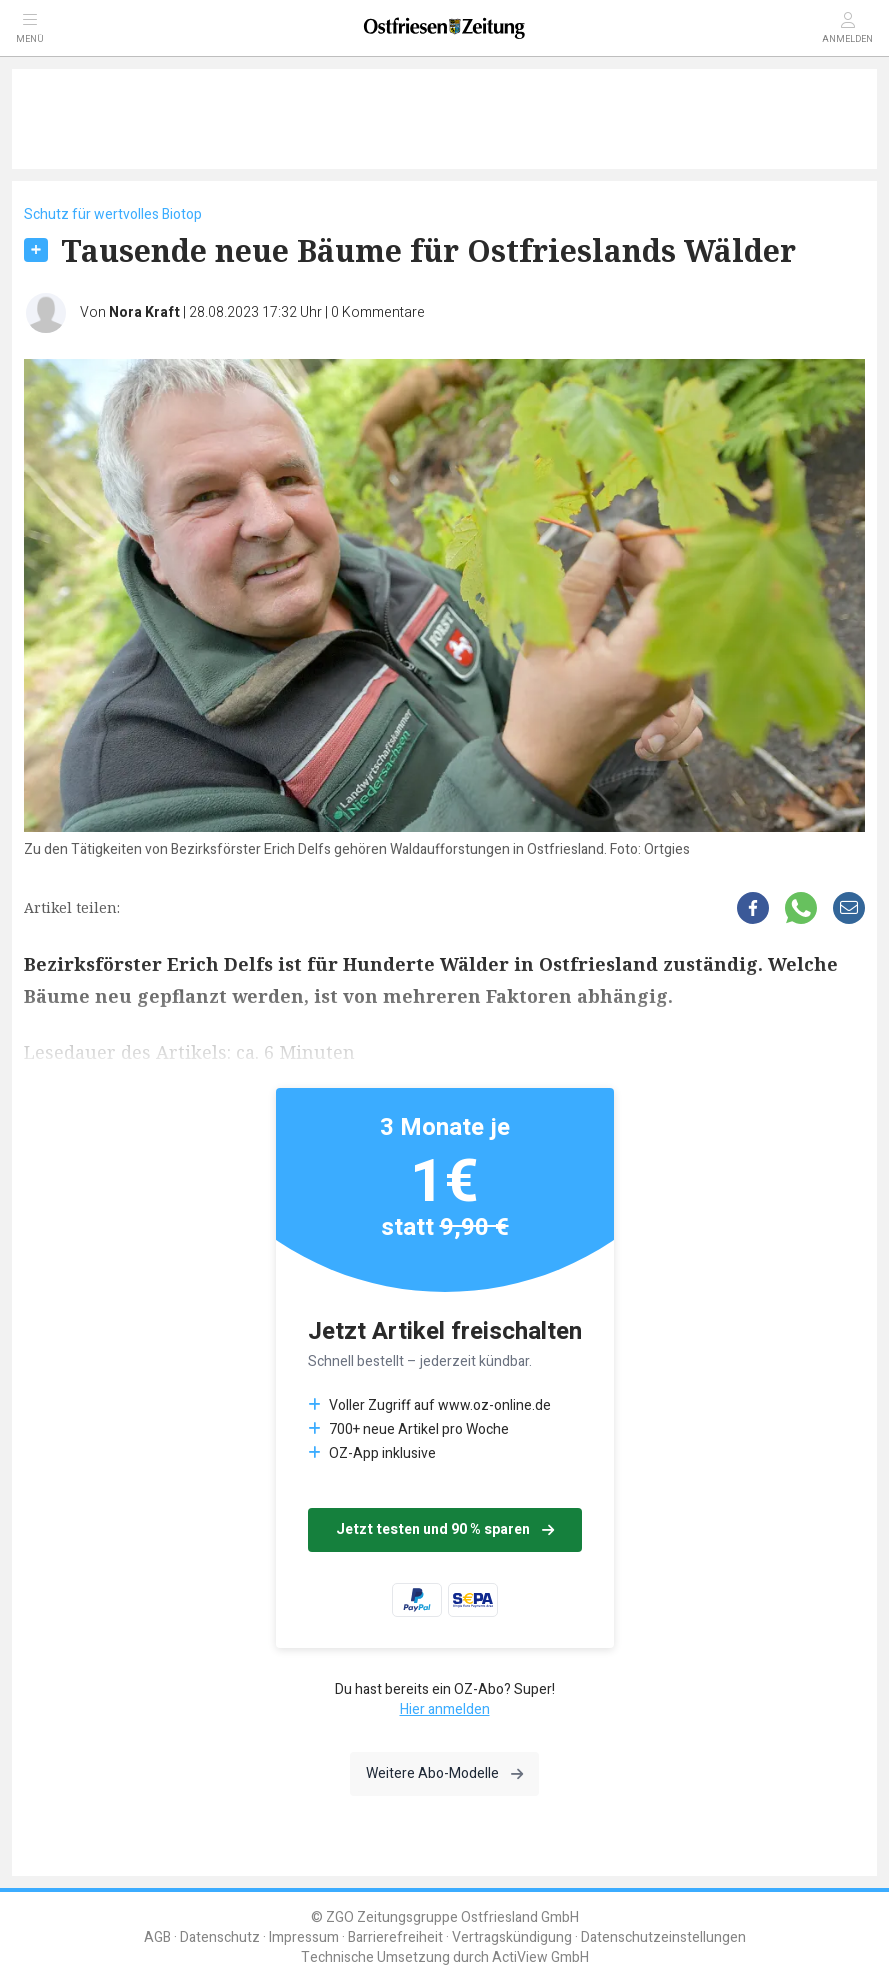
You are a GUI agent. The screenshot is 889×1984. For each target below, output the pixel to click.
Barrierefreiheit (395, 1937)
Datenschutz (220, 1937)
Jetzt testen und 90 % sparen (445, 1529)
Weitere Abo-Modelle (444, 1773)
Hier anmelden (445, 1709)
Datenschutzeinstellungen (663, 1937)
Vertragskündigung (512, 1937)
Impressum (304, 1937)
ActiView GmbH (540, 1957)
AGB (157, 1937)
